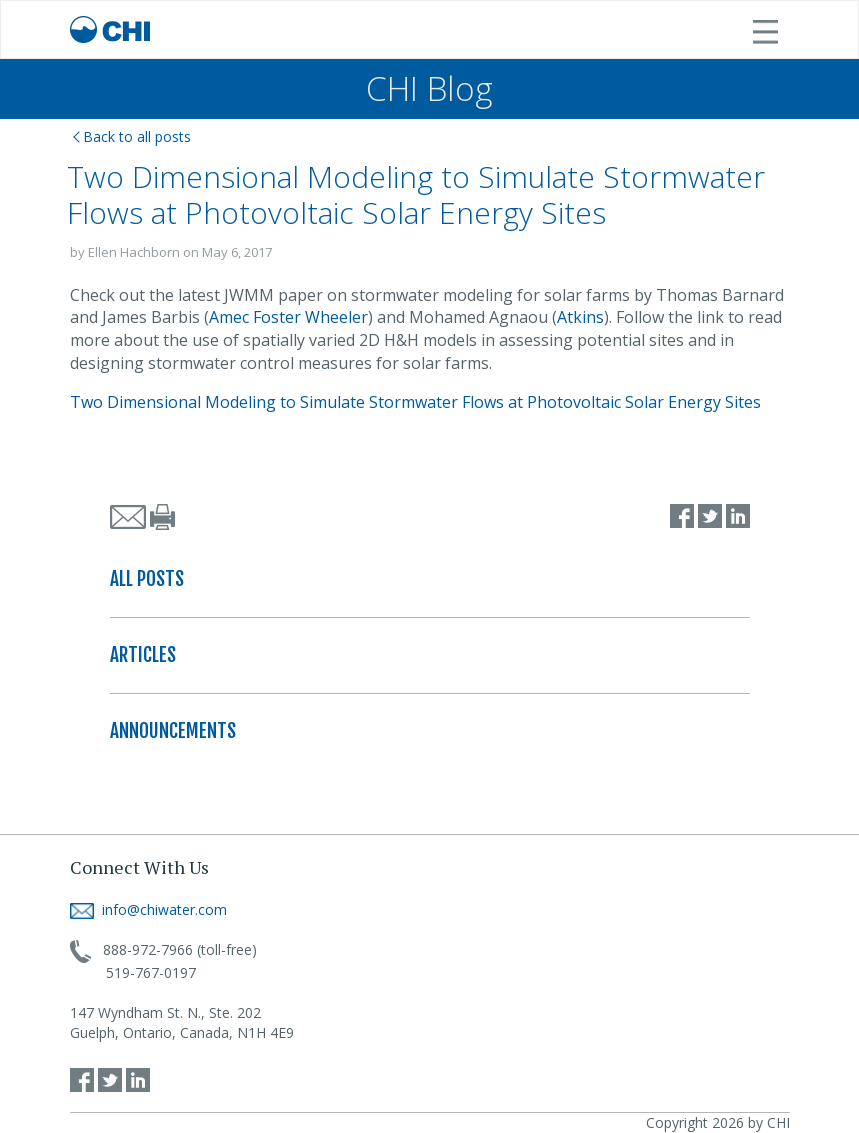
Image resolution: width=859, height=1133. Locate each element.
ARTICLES (143, 655)
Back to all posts (132, 136)
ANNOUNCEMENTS (173, 731)
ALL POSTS (147, 579)
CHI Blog (429, 88)
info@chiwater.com (148, 909)
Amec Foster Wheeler (288, 317)
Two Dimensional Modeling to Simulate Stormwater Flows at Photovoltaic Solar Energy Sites (415, 402)
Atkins (580, 317)
